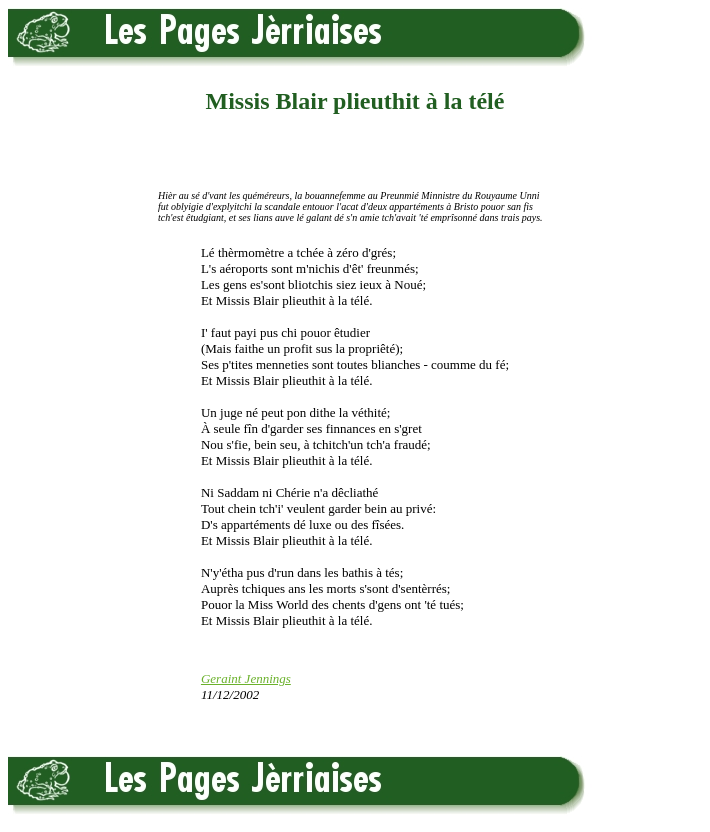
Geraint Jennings (246, 678)
